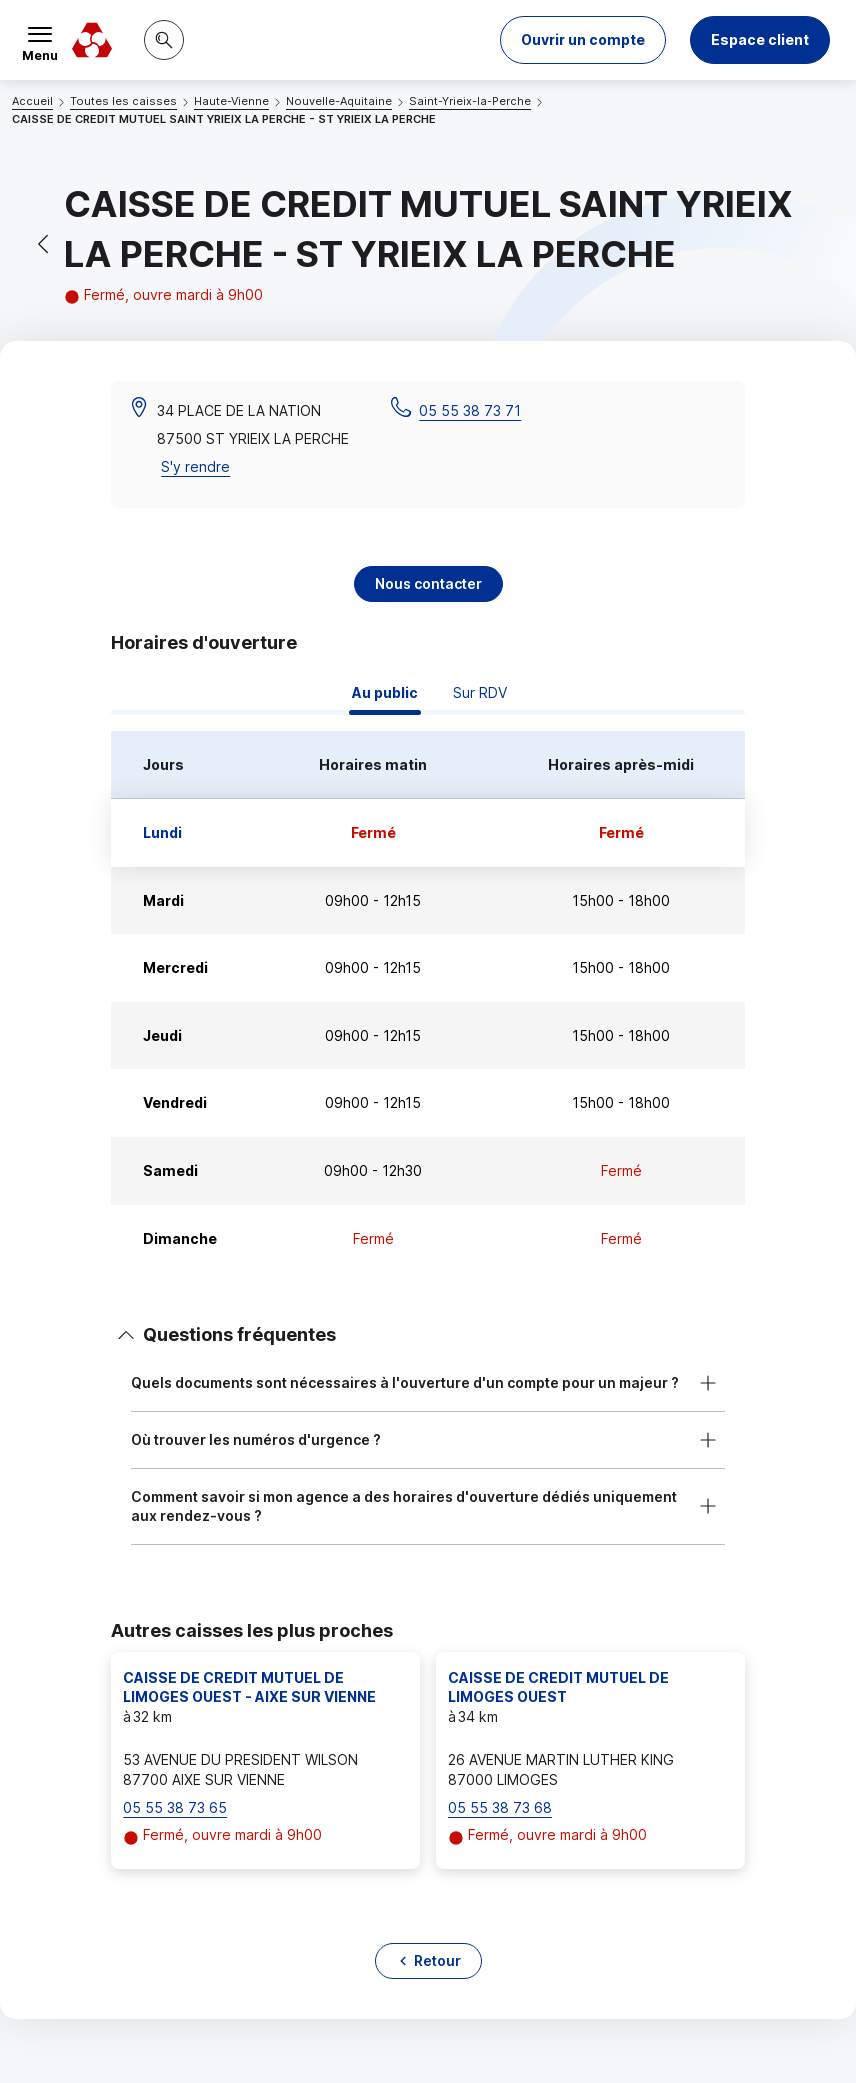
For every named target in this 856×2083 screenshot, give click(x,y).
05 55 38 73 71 (470, 410)
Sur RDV (480, 692)
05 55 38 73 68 (500, 1807)
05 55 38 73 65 (175, 1807)
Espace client (760, 39)
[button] (583, 40)
